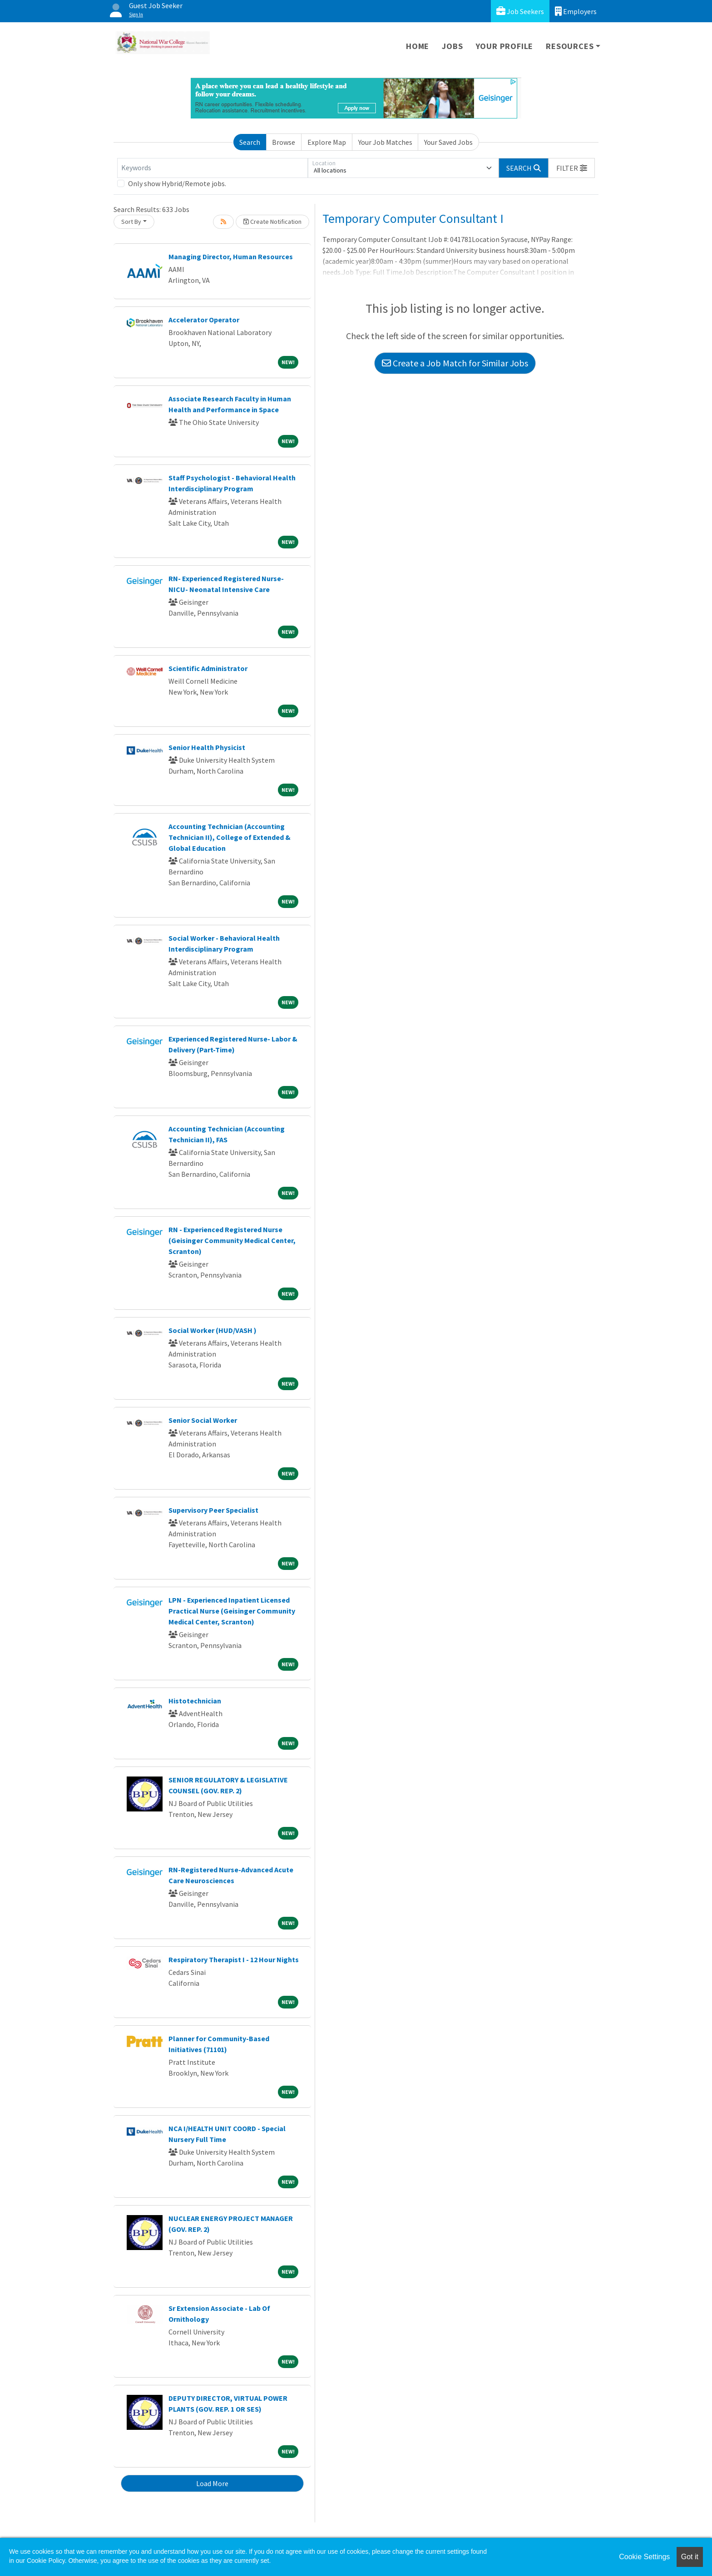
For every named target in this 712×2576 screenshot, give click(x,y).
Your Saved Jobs (448, 142)
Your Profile (505, 46)
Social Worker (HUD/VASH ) (212, 1330)
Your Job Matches (385, 142)
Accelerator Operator (203, 319)
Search (249, 142)
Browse (283, 142)
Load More (212, 2483)
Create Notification (272, 221)
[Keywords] (212, 168)
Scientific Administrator (207, 668)
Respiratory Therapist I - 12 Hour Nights (233, 1959)
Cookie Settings (644, 2557)
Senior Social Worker (202, 1420)
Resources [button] (569, 46)
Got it (689, 2557)
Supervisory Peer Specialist (213, 1510)
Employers (576, 11)
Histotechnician (194, 1700)
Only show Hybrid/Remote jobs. (177, 183)
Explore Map (326, 142)
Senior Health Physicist (206, 747)
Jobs (452, 46)
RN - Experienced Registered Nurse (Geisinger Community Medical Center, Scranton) (232, 1240)
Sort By (131, 221)
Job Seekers (520, 11)
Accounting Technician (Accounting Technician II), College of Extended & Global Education (229, 837)
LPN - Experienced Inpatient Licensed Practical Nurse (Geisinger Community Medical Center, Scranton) (231, 1610)
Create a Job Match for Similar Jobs (455, 363)
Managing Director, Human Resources (230, 256)
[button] (572, 168)
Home (417, 46)
